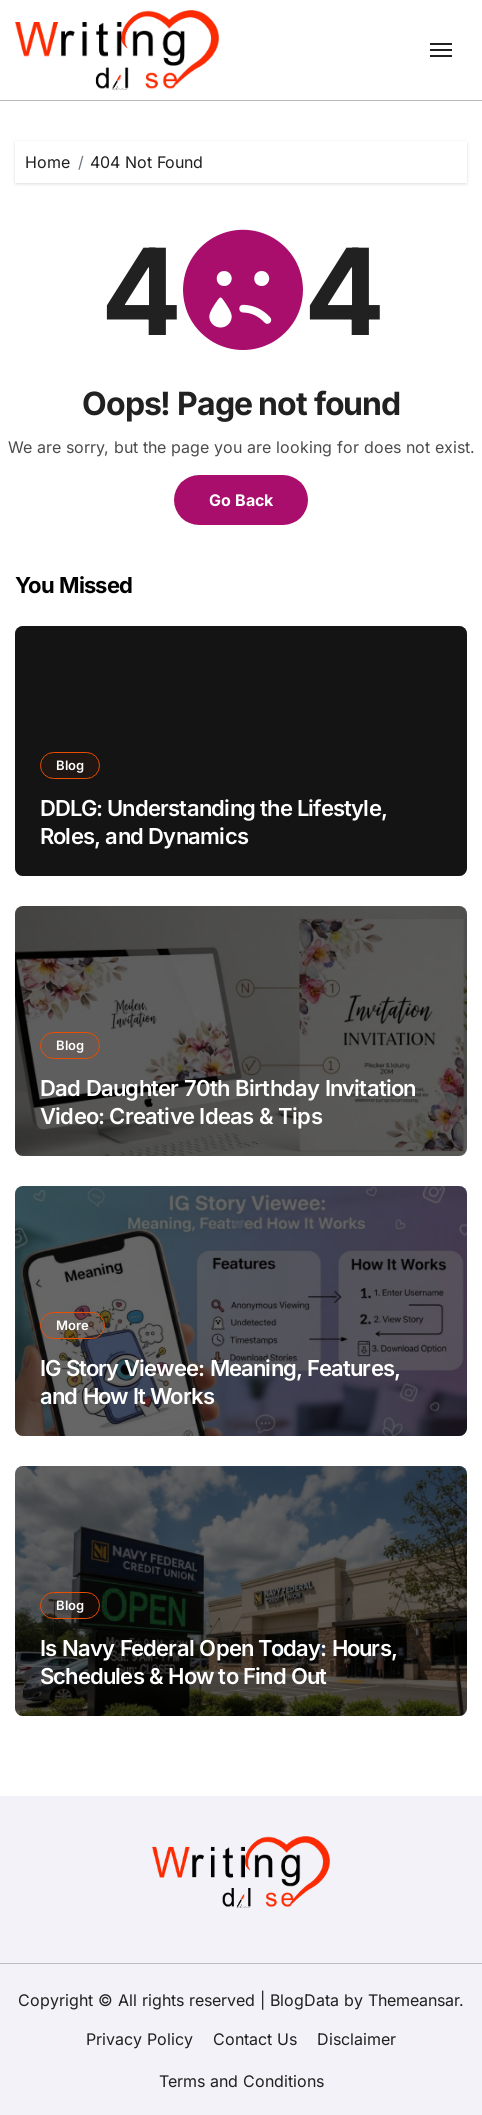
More (72, 1325)
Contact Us (255, 2039)
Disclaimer (356, 2039)
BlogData (304, 2000)
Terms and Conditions (241, 2081)
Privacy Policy (139, 2039)
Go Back (241, 500)
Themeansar (413, 2000)
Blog (70, 765)
